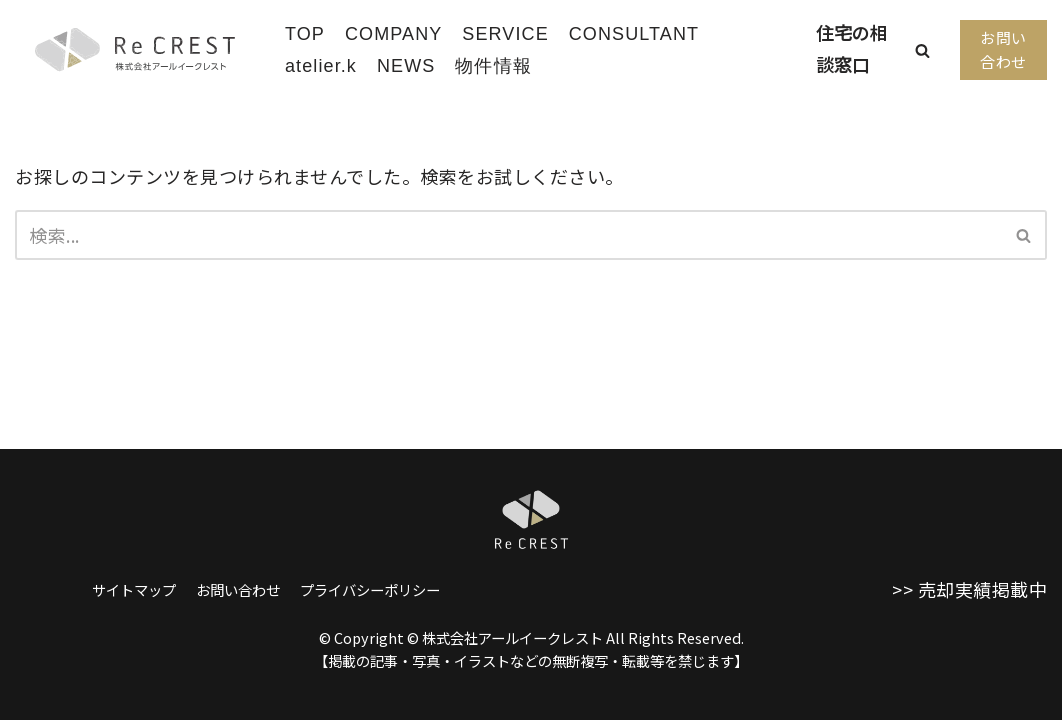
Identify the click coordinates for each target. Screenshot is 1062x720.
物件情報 (493, 66)
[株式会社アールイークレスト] (135, 50)
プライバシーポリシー (370, 589)
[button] (922, 50)
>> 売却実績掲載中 (969, 589)
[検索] (508, 235)
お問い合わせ (1003, 49)
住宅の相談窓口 (852, 48)
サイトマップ (134, 589)
